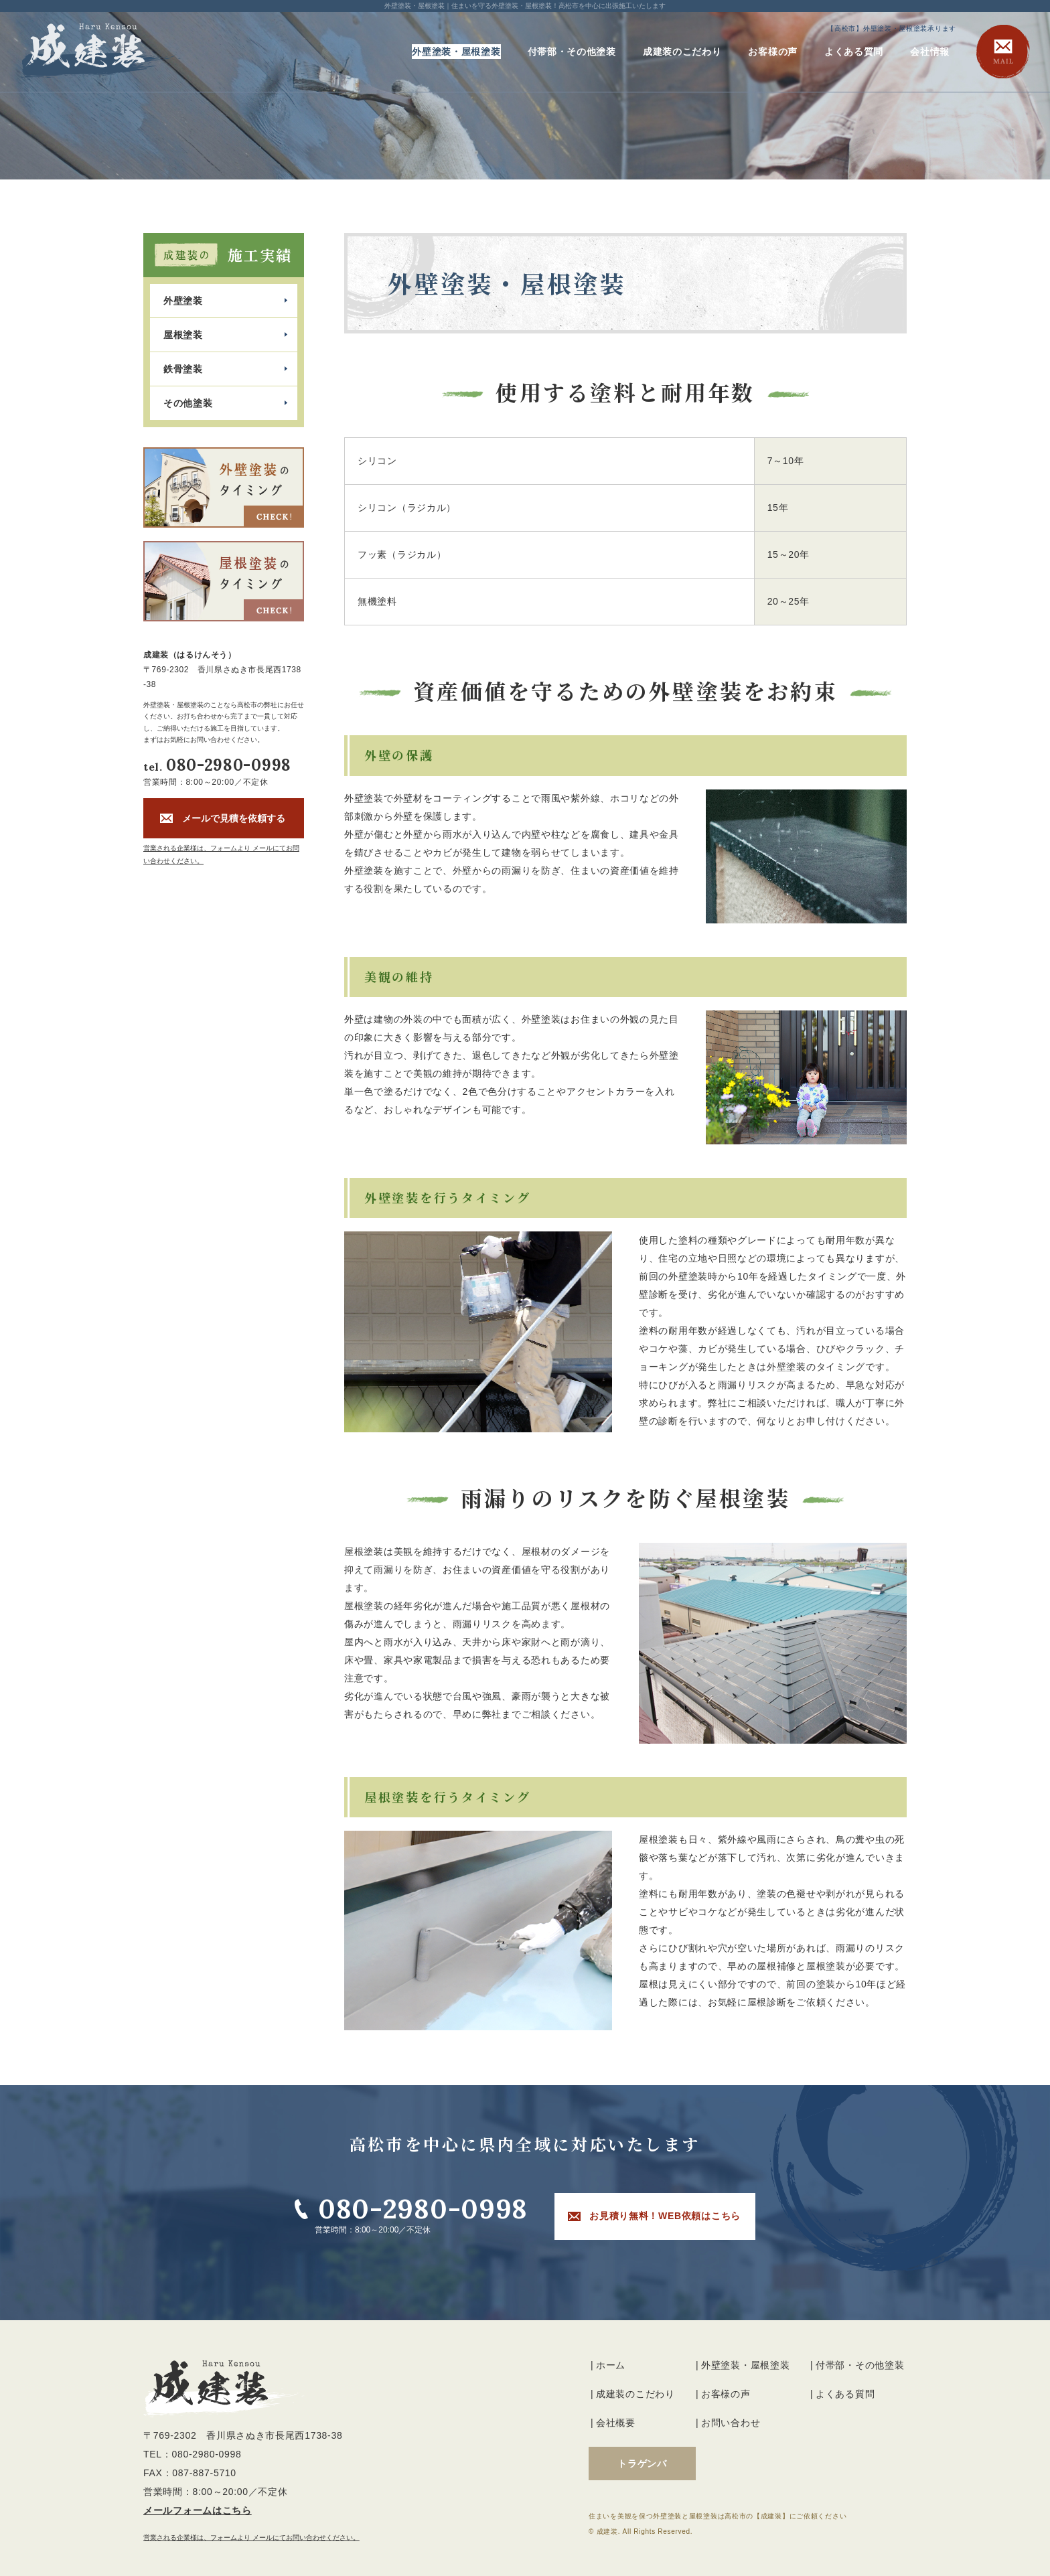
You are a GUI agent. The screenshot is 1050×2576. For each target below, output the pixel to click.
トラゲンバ (642, 2463)
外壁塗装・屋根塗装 (456, 51)
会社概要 (615, 2422)
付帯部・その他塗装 (572, 51)
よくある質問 (853, 51)
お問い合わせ (730, 2422)
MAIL (1003, 51)
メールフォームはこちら (197, 2510)
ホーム (610, 2365)
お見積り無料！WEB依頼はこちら (665, 2215)
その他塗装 (188, 403)
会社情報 (930, 51)
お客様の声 (773, 51)
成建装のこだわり (682, 51)
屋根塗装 (183, 334)
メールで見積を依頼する (233, 818)
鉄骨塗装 (183, 369)
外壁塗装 (183, 300)
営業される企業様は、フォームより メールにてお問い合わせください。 (251, 2537)
